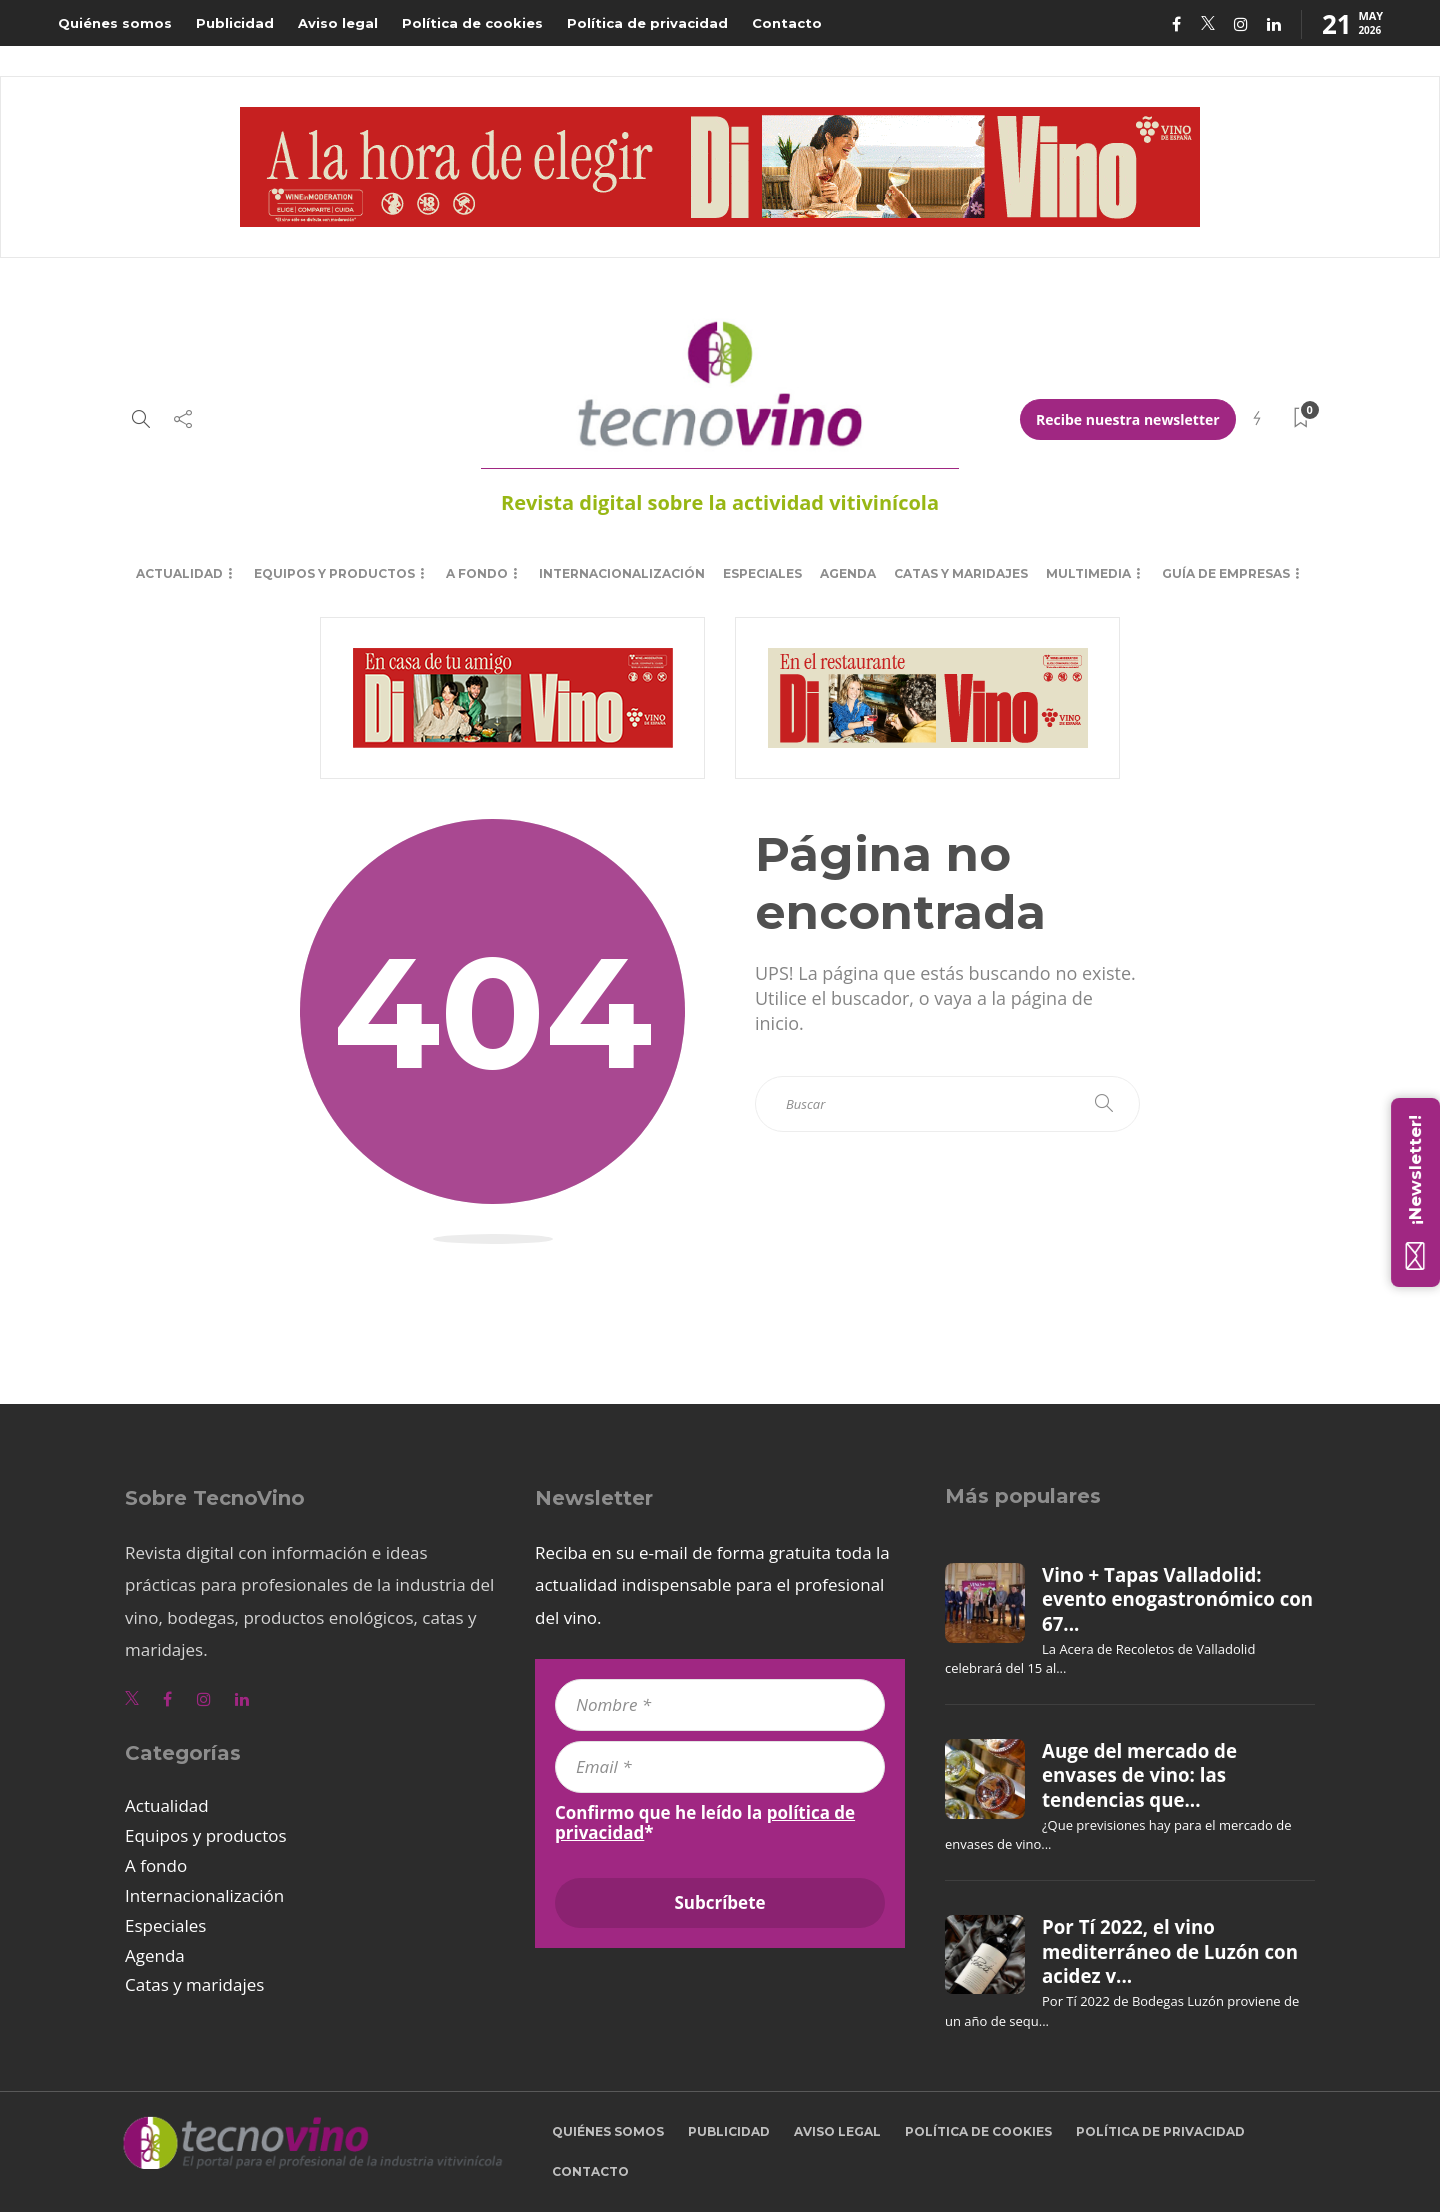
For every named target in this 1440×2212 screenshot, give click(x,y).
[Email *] (720, 1767)
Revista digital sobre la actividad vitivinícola (720, 502)
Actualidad (179, 573)
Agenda (848, 573)
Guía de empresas (1226, 573)
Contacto (787, 23)
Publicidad (235, 23)
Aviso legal (338, 23)
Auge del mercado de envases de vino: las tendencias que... (1139, 1775)
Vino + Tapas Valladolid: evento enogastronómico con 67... (1177, 1599)
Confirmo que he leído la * (705, 1823)
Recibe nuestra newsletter (1128, 419)
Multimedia (1088, 573)
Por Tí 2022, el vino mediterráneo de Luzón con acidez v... (1170, 1951)
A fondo (477, 573)
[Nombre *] (720, 1705)
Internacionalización (622, 573)
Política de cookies (472, 23)
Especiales (762, 573)
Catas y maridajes (961, 573)
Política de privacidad (647, 23)
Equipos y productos (334, 573)
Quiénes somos (115, 23)
